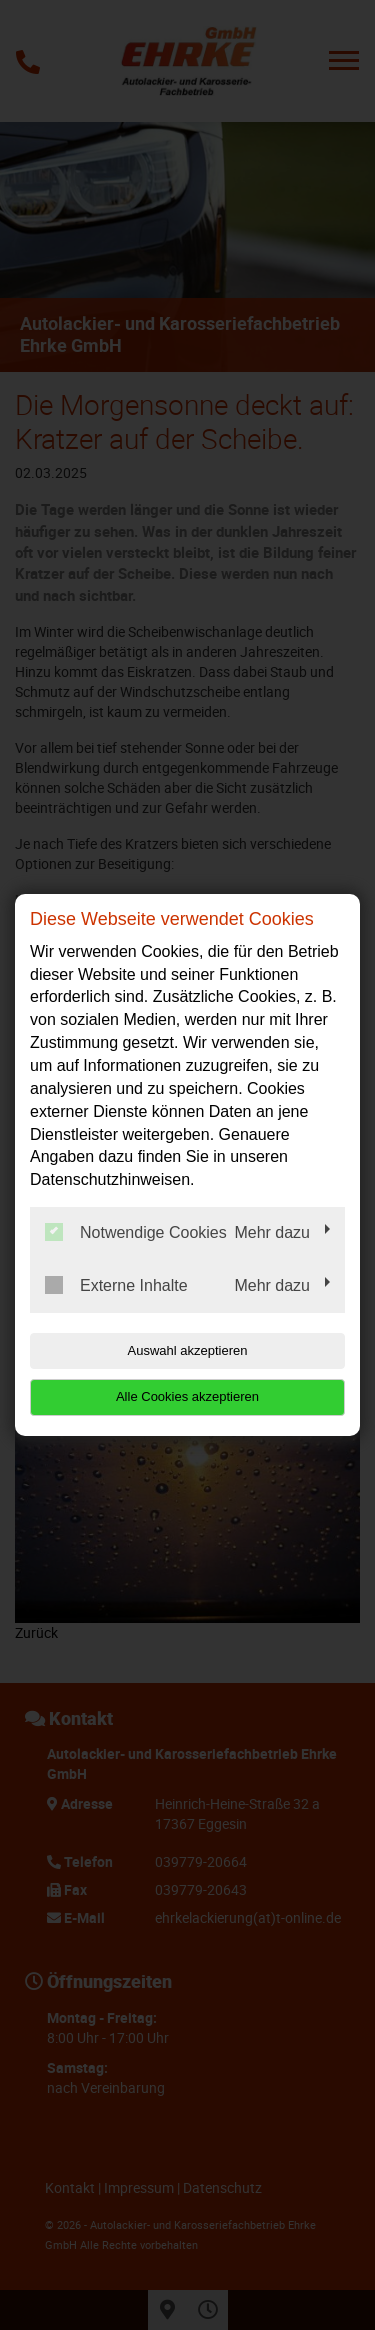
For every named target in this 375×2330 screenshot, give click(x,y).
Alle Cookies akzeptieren (187, 1396)
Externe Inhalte (116, 1285)
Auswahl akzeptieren (188, 1350)
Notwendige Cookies (136, 1232)
